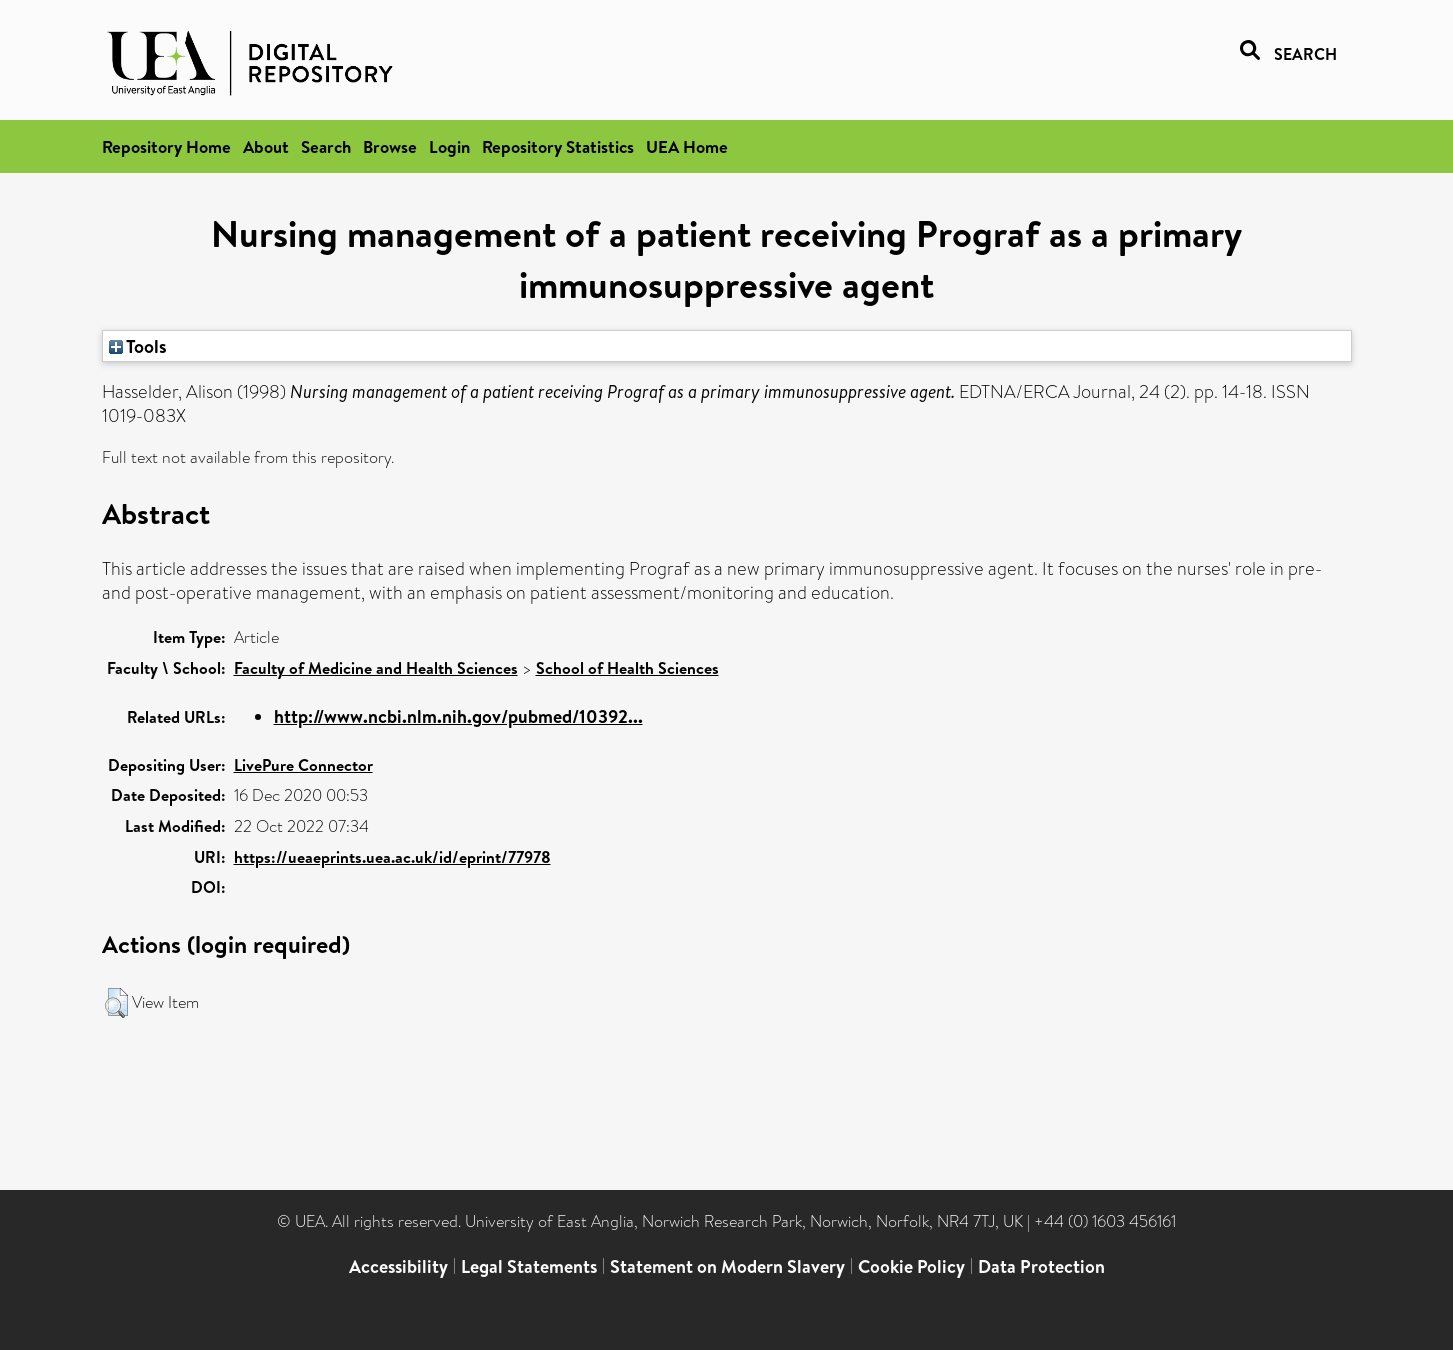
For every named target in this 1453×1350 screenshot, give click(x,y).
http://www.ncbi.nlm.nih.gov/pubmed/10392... (458, 716)
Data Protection (1041, 1266)
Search (326, 146)
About (266, 146)
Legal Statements (529, 1266)
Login (449, 146)
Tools (138, 346)
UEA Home (687, 146)
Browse (390, 146)
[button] (116, 1003)
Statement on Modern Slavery (727, 1266)
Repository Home (166, 146)
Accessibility (398, 1266)
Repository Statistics (558, 146)
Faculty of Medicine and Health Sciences (376, 668)
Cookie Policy (911, 1266)
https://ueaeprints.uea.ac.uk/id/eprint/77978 (392, 857)
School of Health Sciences (627, 668)
